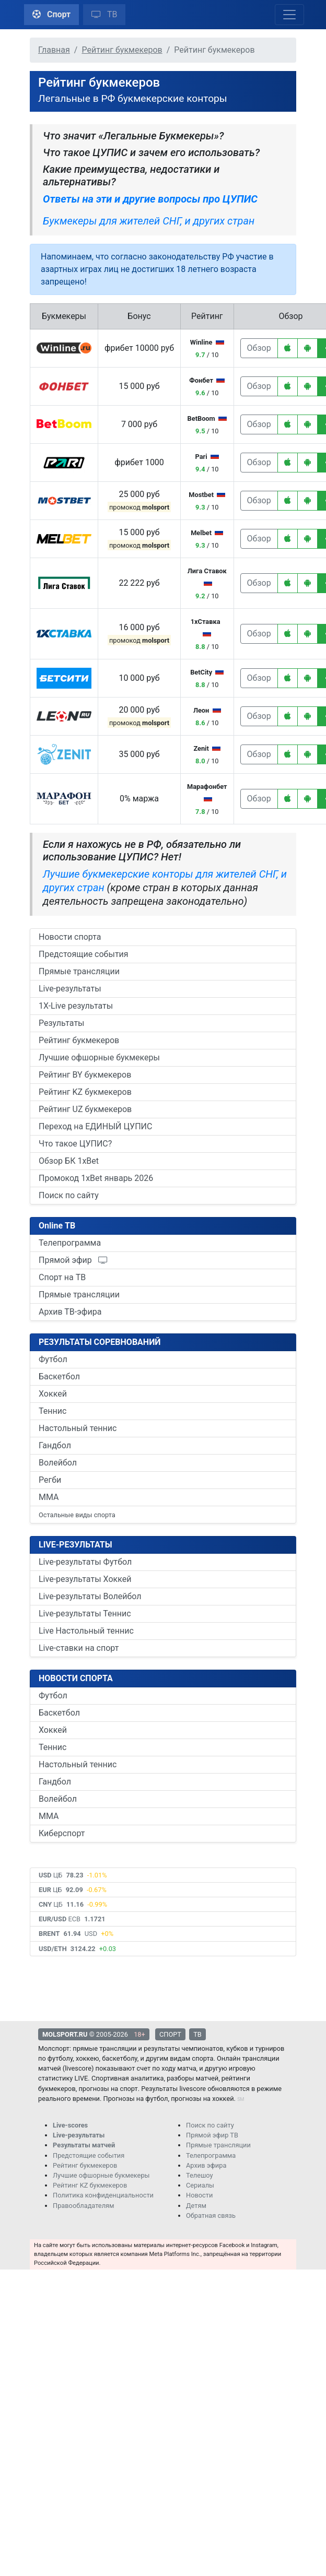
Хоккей (53, 1394)
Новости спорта (70, 937)
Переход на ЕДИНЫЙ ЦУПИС (95, 1126)
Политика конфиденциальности (103, 2195)
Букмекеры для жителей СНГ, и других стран (148, 221)
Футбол (53, 1359)
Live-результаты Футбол (85, 1562)
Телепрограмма (70, 1243)
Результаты (62, 1023)
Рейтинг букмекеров (79, 1040)
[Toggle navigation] (289, 14)
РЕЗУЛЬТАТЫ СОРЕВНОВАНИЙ (100, 1342)
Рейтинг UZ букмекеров (85, 1109)
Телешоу (199, 2175)
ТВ (104, 14)
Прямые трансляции (79, 971)
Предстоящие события (84, 954)
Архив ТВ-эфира (70, 1312)
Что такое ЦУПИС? (75, 1144)
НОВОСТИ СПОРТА (76, 1678)
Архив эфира (206, 2165)
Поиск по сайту (69, 1195)
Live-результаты (70, 989)
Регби (50, 1480)
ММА (49, 1497)
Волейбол (58, 1463)
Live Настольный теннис (86, 1631)
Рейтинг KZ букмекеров (85, 1092)
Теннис (52, 1411)
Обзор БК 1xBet (69, 1161)
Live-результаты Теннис (85, 1613)
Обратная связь (211, 2215)
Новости (199, 2195)
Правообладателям (83, 2205)
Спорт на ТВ (62, 1277)
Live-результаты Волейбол (90, 1596)
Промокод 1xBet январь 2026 (96, 1178)
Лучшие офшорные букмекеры (99, 1057)
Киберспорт (62, 1833)
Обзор (259, 348)
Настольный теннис (78, 1428)
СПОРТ (170, 2034)
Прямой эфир (73, 1260)
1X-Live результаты (76, 1006)
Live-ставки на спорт (79, 1648)
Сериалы (200, 2185)
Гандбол (55, 1445)
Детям (196, 2205)
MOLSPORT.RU (64, 2034)
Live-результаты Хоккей (85, 1579)
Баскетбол (59, 1376)
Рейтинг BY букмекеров (85, 1075)
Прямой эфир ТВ (212, 2135)
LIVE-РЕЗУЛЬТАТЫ (75, 1545)
